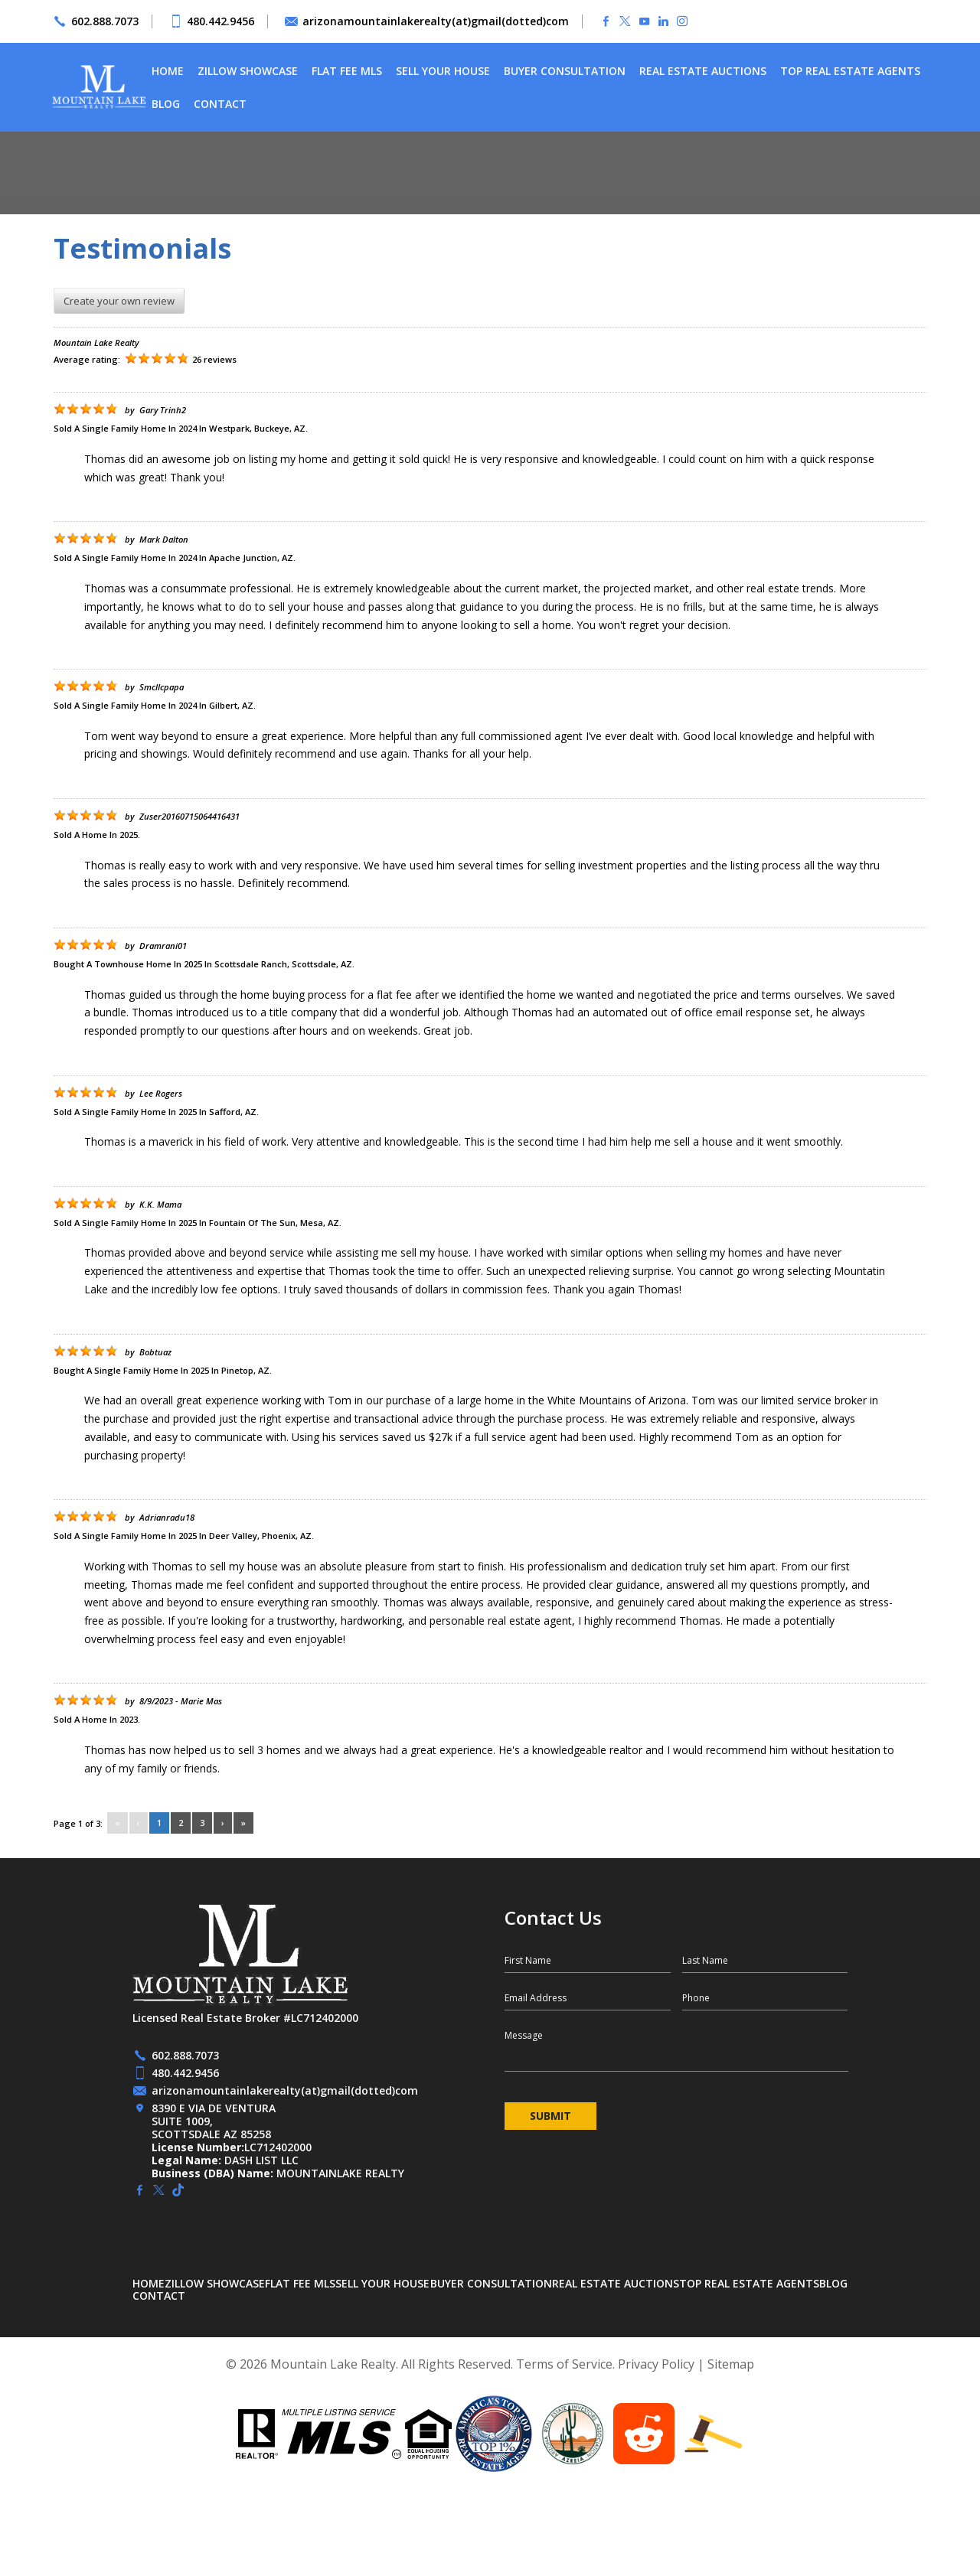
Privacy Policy (656, 2364)
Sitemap (730, 2364)
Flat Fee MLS (347, 71)
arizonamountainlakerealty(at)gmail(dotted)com (435, 21)
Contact (220, 103)
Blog (166, 103)
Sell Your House (443, 71)
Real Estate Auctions (702, 71)
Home (168, 71)
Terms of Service (564, 2364)
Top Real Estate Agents (850, 71)
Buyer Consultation (565, 71)
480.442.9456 (220, 21)
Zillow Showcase (248, 71)
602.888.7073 (105, 21)
